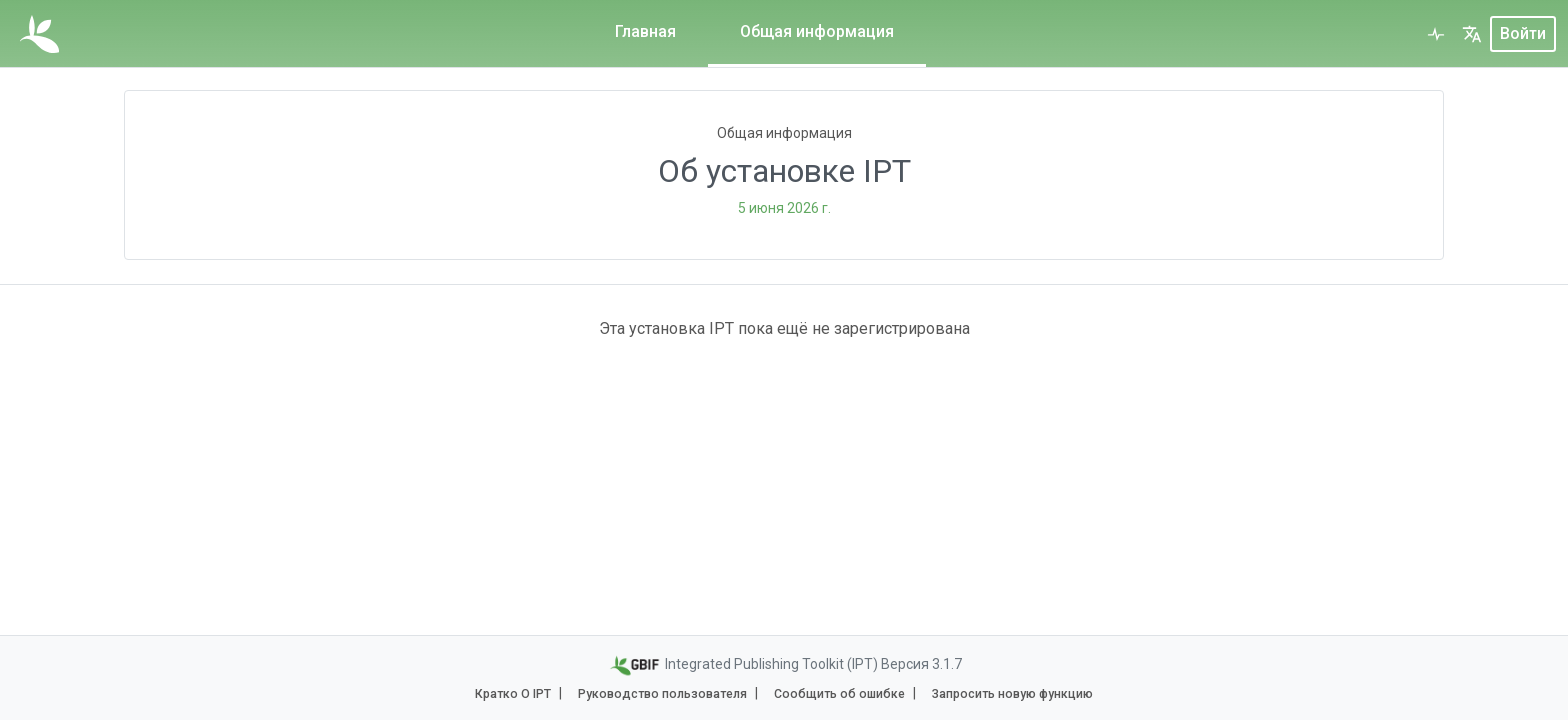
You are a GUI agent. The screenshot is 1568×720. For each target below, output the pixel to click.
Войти (1523, 33)
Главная (645, 31)
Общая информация (817, 31)
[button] (1472, 34)
